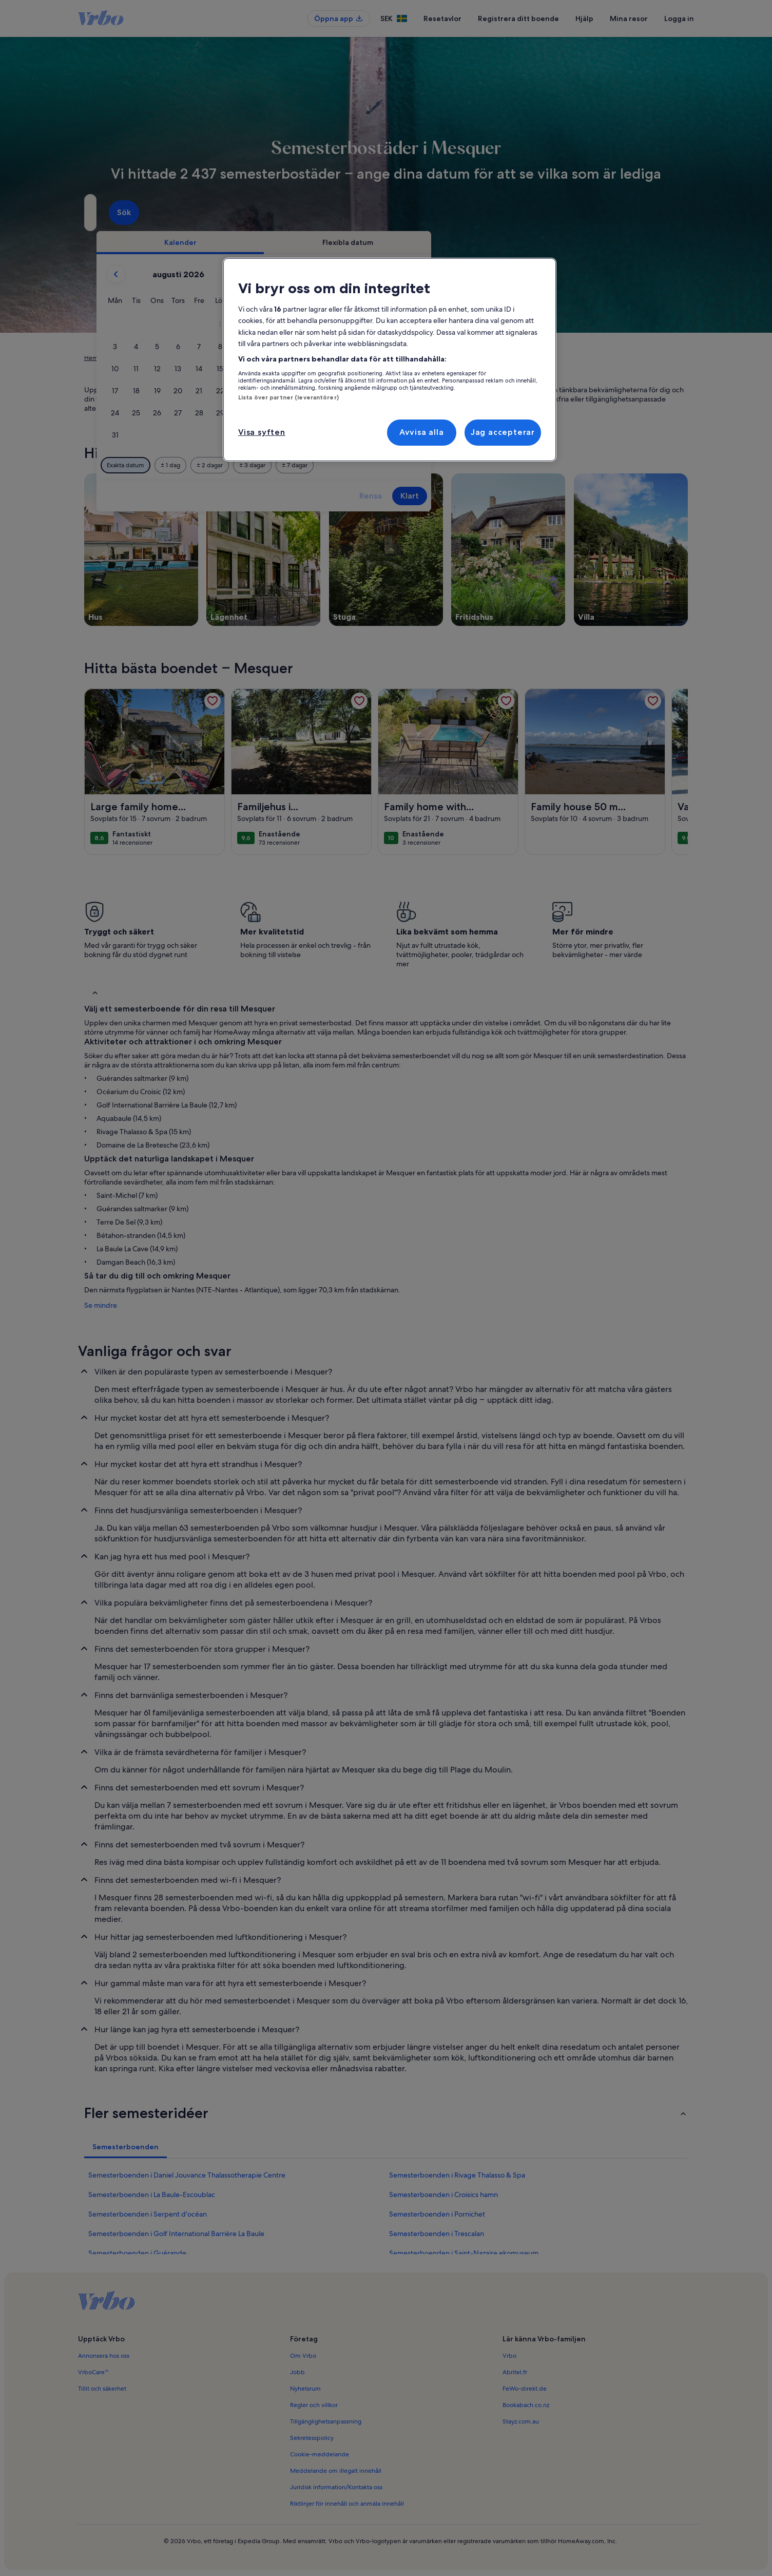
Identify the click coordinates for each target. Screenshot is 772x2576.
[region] (389, 360)
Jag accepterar (503, 432)
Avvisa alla (421, 432)
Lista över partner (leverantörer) (288, 397)
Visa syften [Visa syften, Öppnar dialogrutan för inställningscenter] (261, 432)
